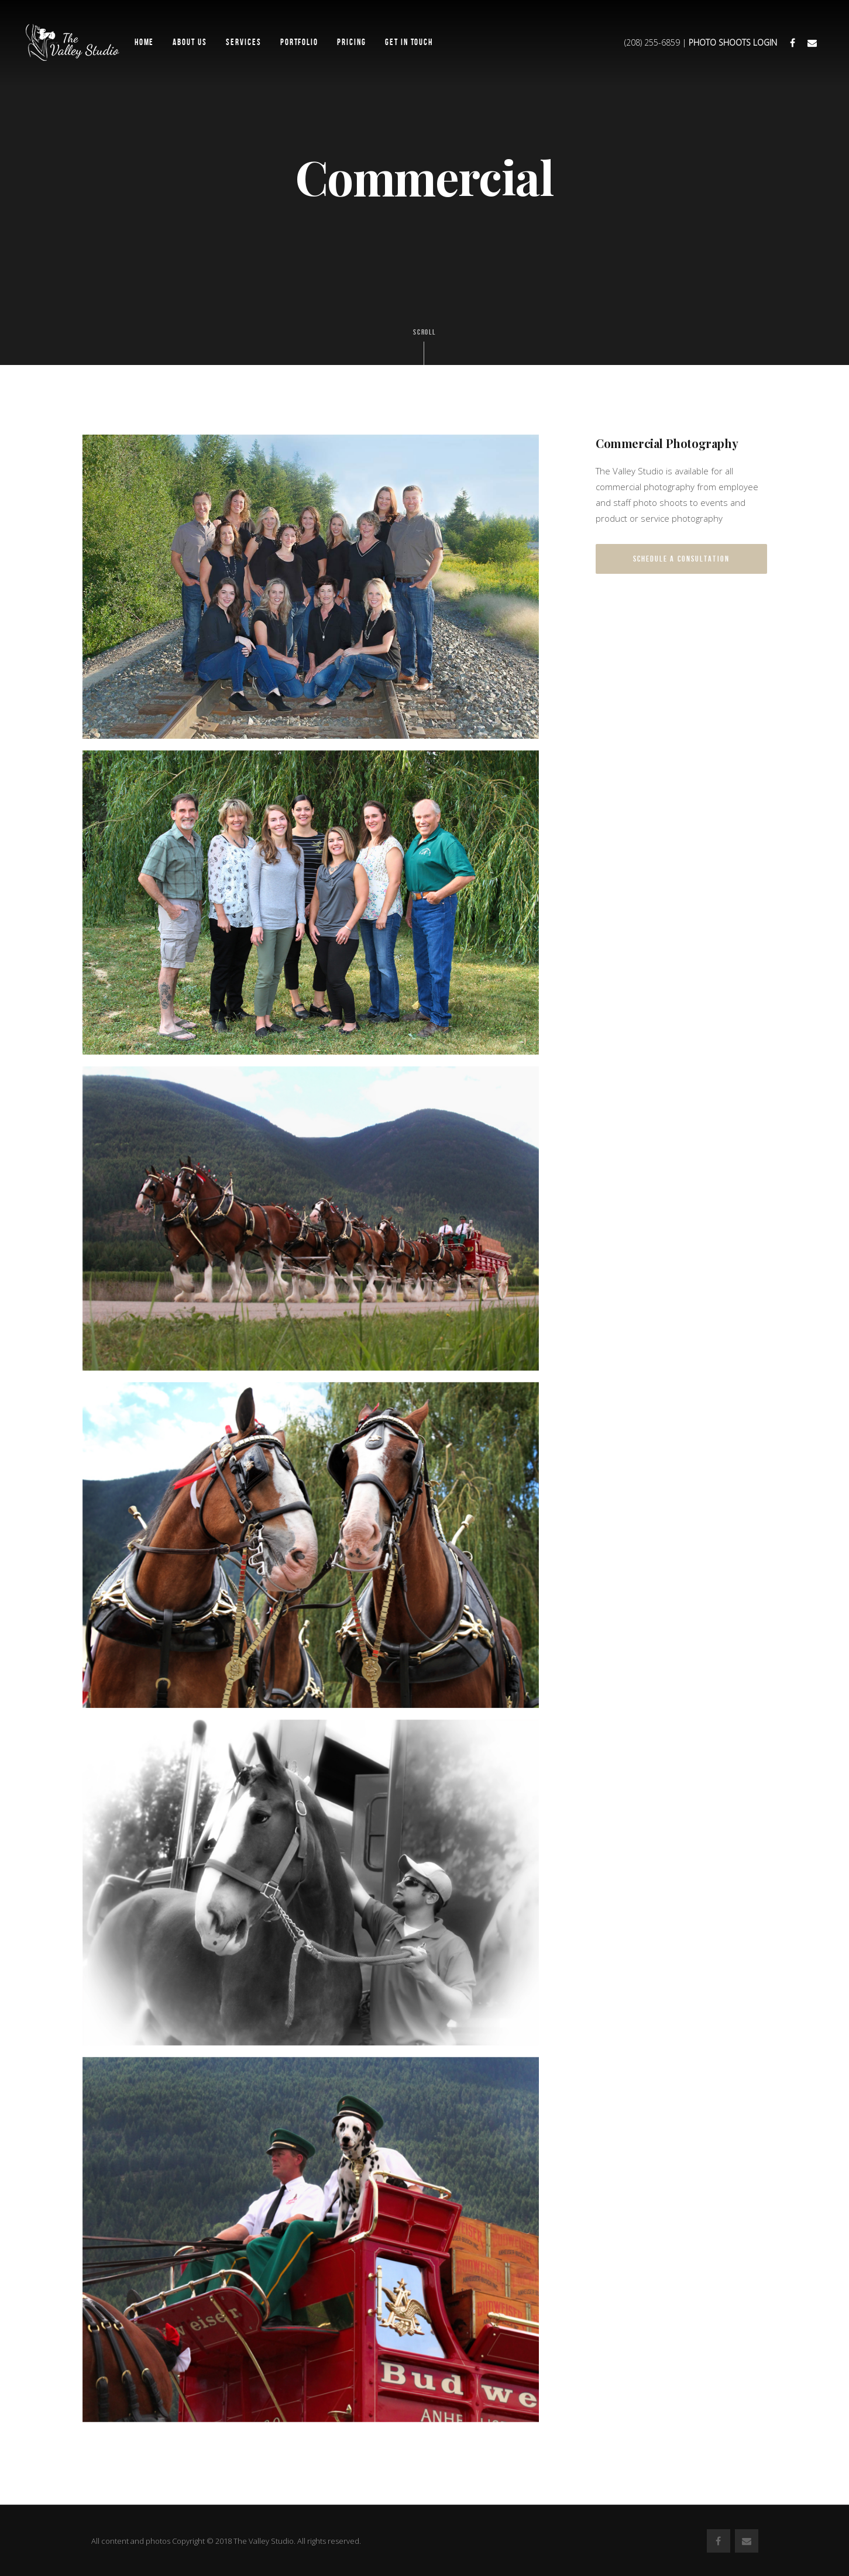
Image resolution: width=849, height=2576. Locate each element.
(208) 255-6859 (652, 42)
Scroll (424, 346)
